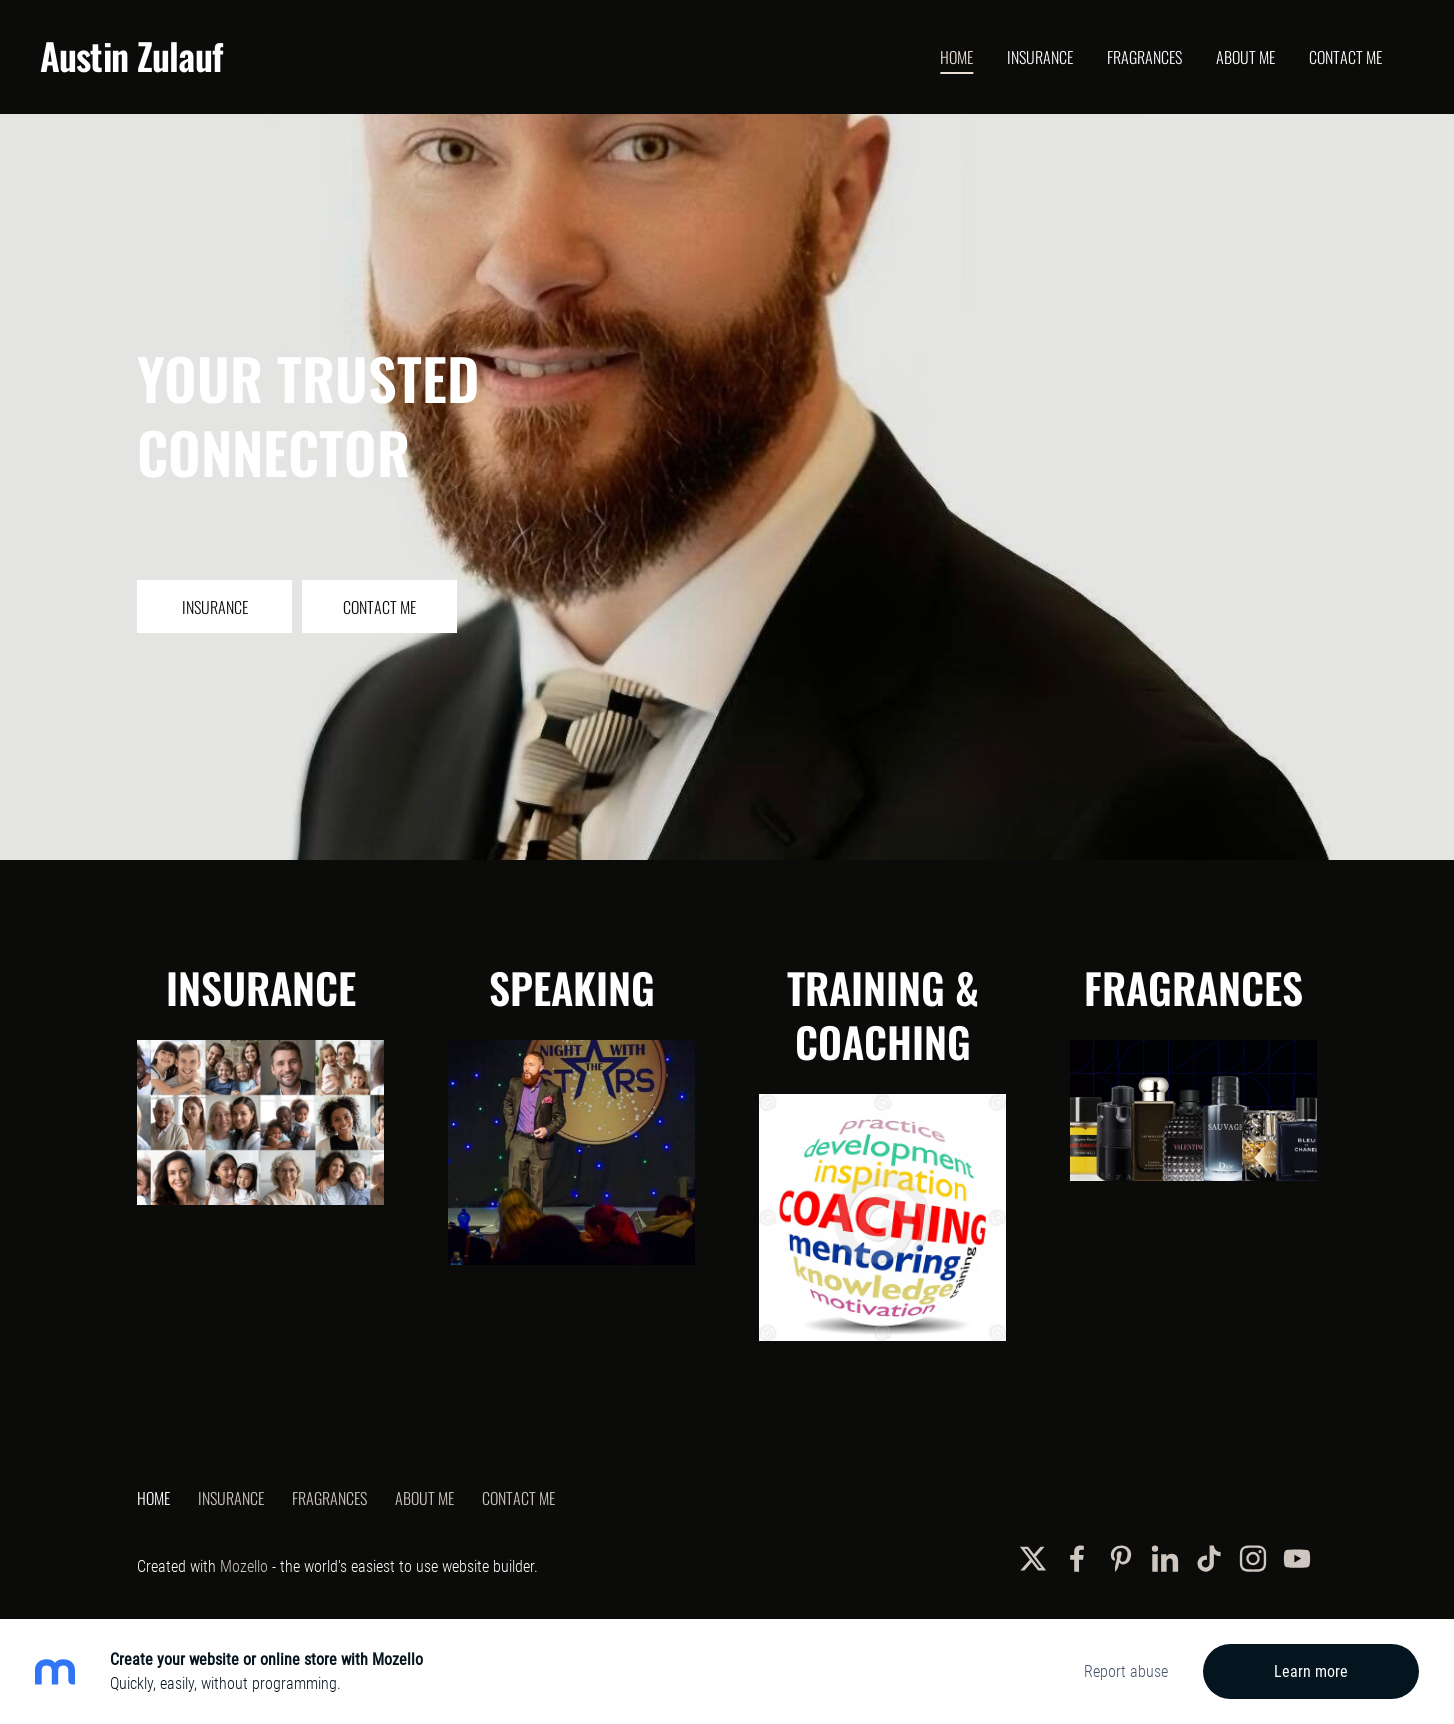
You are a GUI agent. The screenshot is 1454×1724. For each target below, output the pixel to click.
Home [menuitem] (956, 57)
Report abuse (1126, 1671)
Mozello (244, 1566)
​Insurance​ (215, 607)
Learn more (1311, 1671)
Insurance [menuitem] (1040, 57)
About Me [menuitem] (1245, 57)
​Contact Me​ (379, 607)
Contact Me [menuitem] (1345, 57)
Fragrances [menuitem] (1144, 57)
